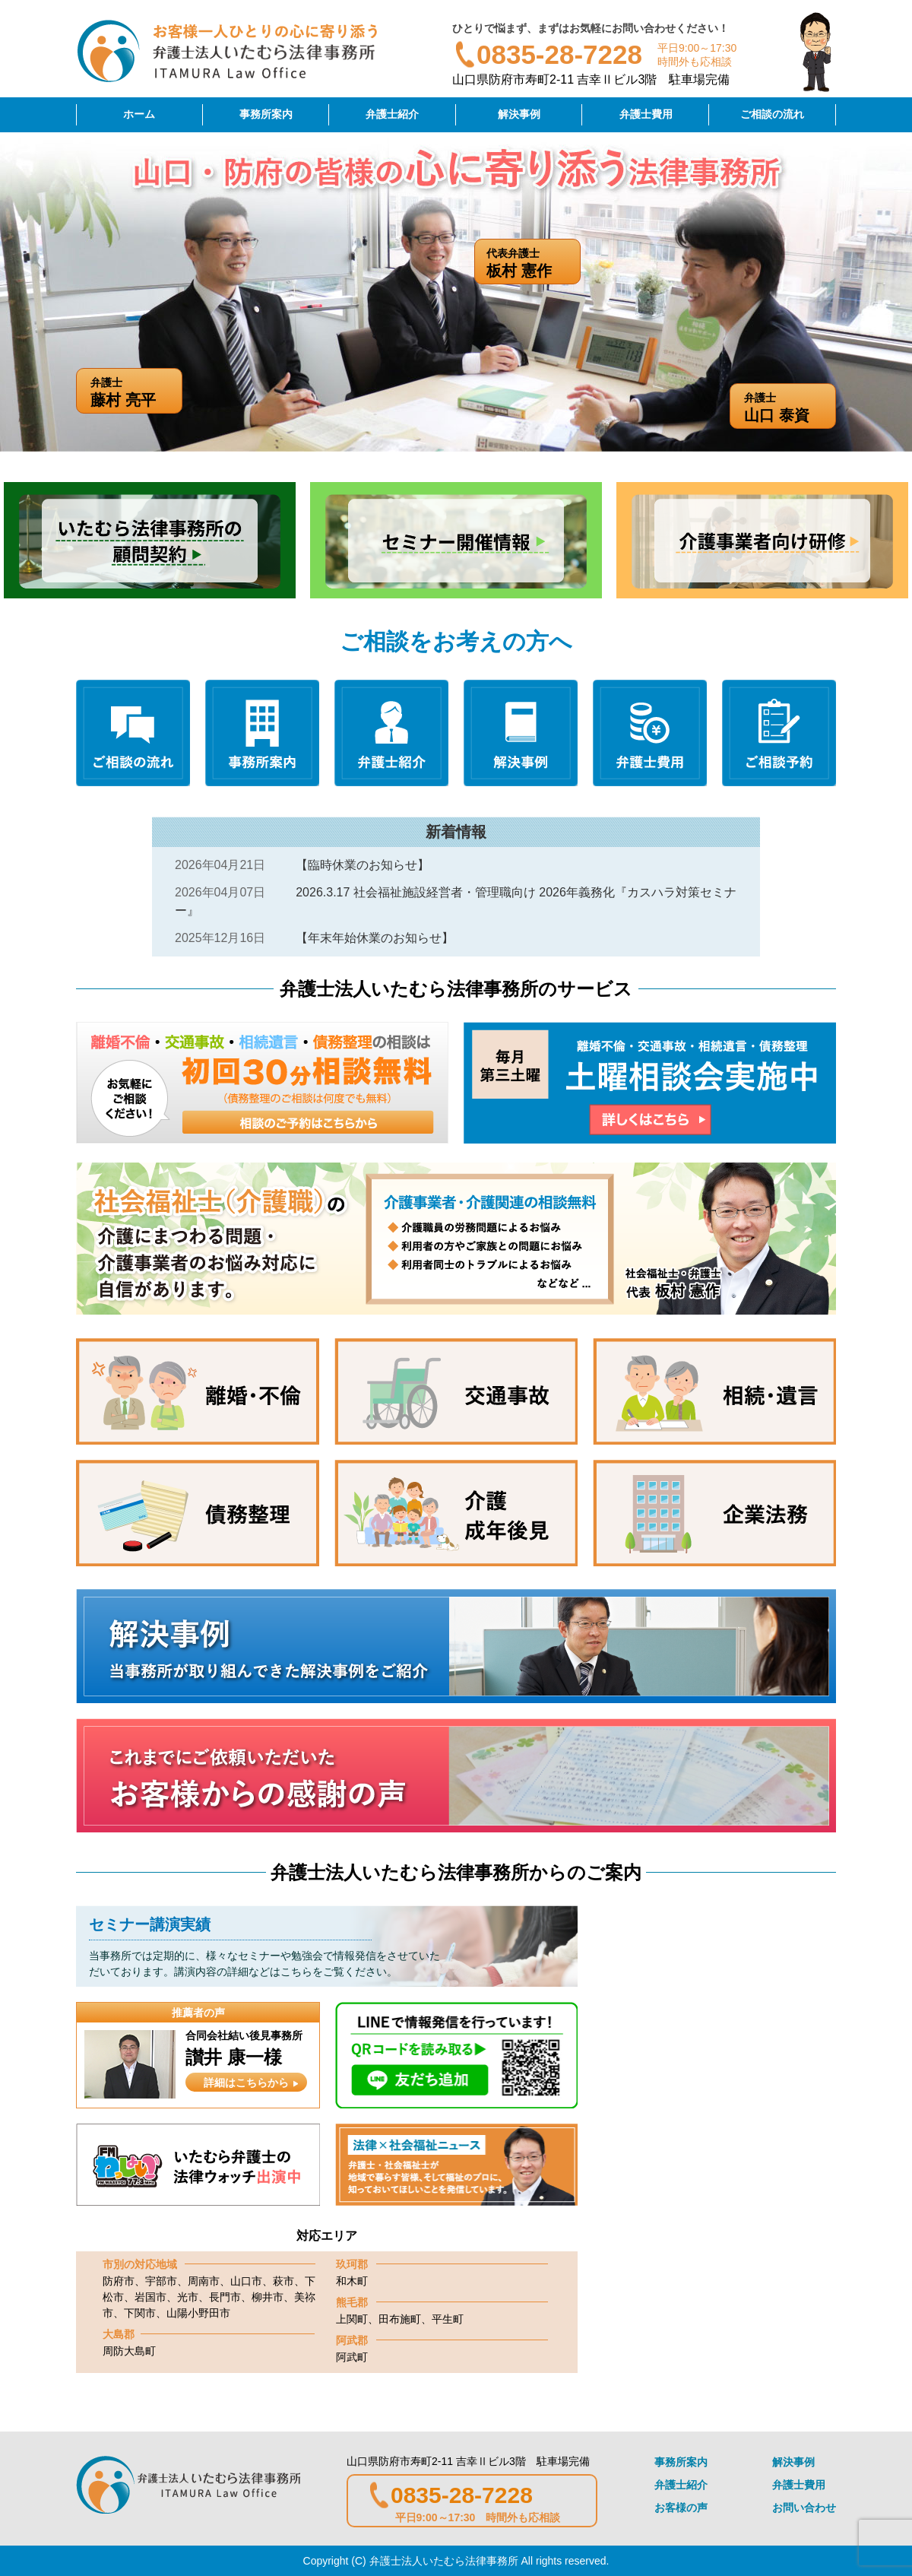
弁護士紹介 (392, 114)
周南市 (204, 2281)
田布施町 (399, 2319)
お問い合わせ (804, 2507)
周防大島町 (129, 2351)
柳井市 (267, 2297)
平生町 (448, 2319)
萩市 (283, 2281)
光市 (187, 2297)
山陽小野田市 (198, 2313)
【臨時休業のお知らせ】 (362, 864)
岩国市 (150, 2297)
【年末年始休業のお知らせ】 (375, 937)
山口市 (246, 2281)
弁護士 (789, 408)
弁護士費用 (646, 114)
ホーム (139, 114)
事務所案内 (266, 114)
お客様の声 (681, 2507)
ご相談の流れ (772, 114)
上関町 (352, 2319)
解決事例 (519, 114)
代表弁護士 (533, 263)
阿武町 (352, 2357)
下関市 (140, 2313)
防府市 (119, 2281)
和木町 (352, 2281)
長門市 (225, 2297)
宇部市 (161, 2281)
